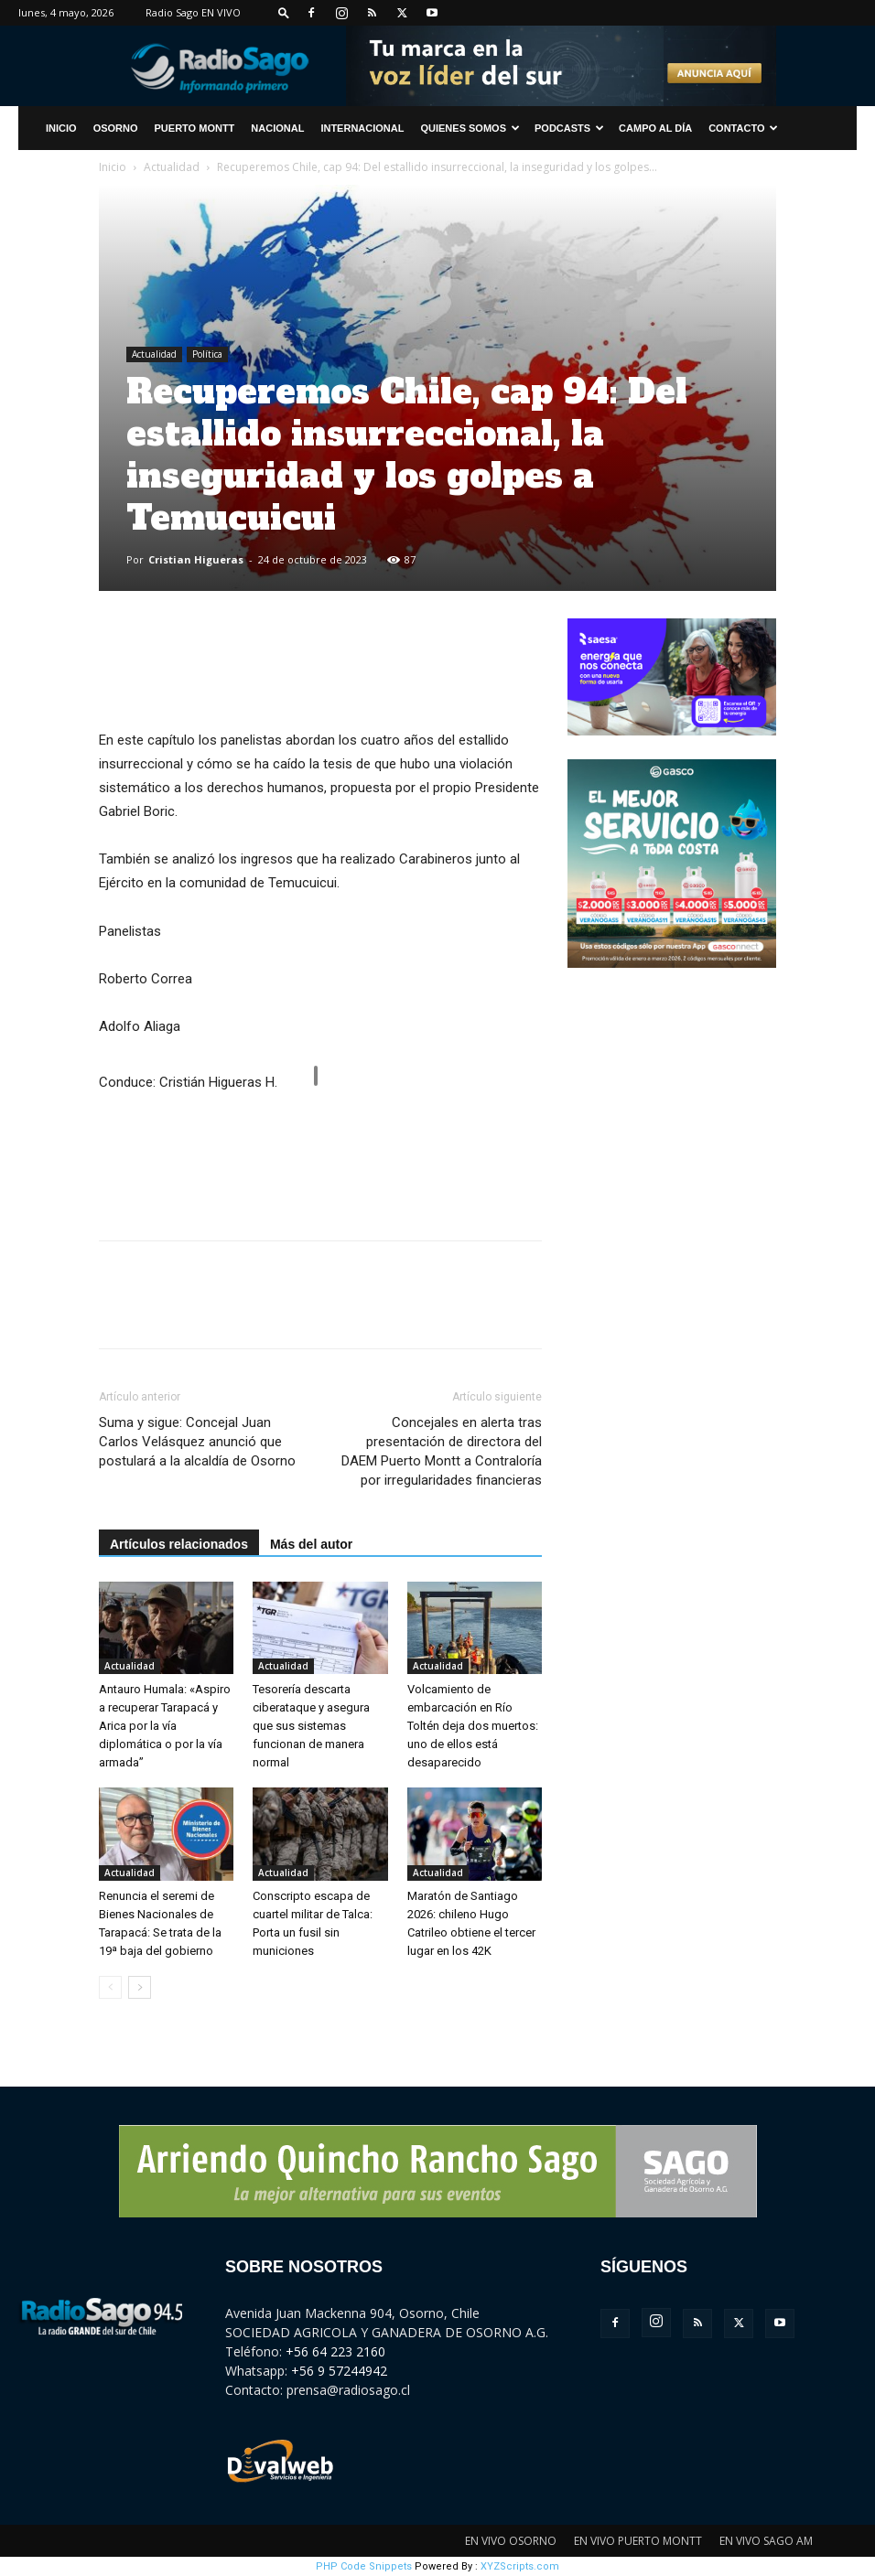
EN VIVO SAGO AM (766, 2541)
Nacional (277, 128)
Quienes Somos (470, 128)
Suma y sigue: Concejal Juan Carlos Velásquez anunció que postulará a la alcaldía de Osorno (197, 1441)
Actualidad (172, 167)
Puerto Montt (195, 128)
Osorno (115, 128)
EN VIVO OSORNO (510, 2541)
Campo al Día (655, 128)
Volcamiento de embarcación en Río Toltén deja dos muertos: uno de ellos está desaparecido (472, 1725)
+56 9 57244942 (339, 2370)
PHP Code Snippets (364, 2566)
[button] (283, 12)
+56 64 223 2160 (335, 2351)
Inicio (112, 167)
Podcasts (569, 128)
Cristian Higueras (195, 559)
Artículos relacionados (179, 1544)
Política (207, 354)
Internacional (362, 128)
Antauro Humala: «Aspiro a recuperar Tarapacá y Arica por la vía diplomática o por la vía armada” (165, 1725)
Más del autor (311, 1544)
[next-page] (139, 1987)
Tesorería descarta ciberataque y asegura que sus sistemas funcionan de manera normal (311, 1725)
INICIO (61, 128)
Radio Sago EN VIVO (193, 12)
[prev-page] (110, 1987)
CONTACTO (743, 128)
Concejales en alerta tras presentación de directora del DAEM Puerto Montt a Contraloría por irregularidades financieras (441, 1451)
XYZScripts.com (520, 2566)
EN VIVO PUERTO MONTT (638, 2541)
